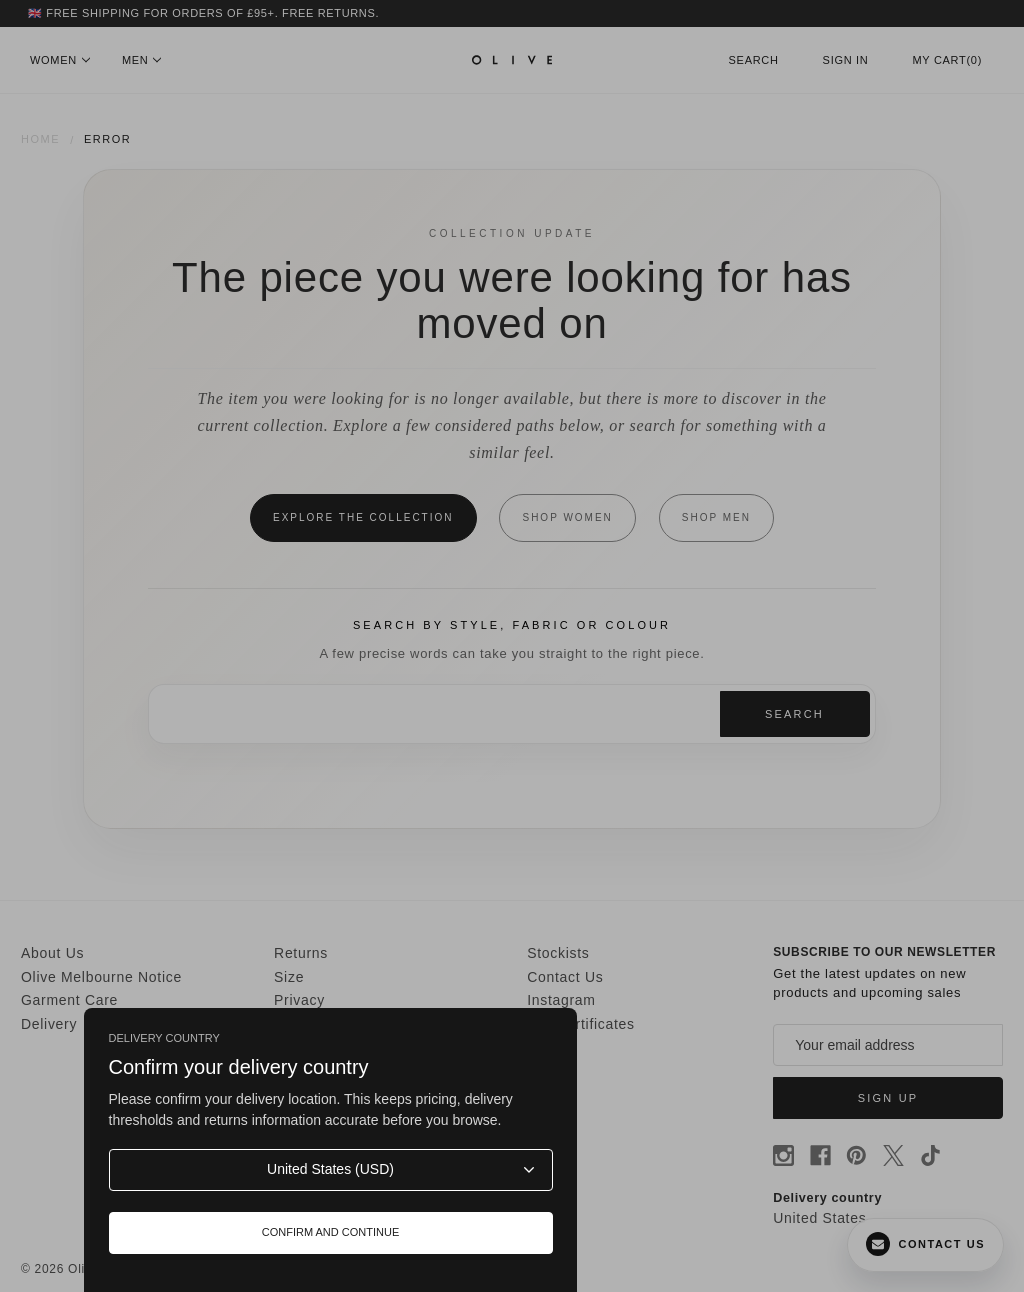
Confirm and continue (331, 1232)
